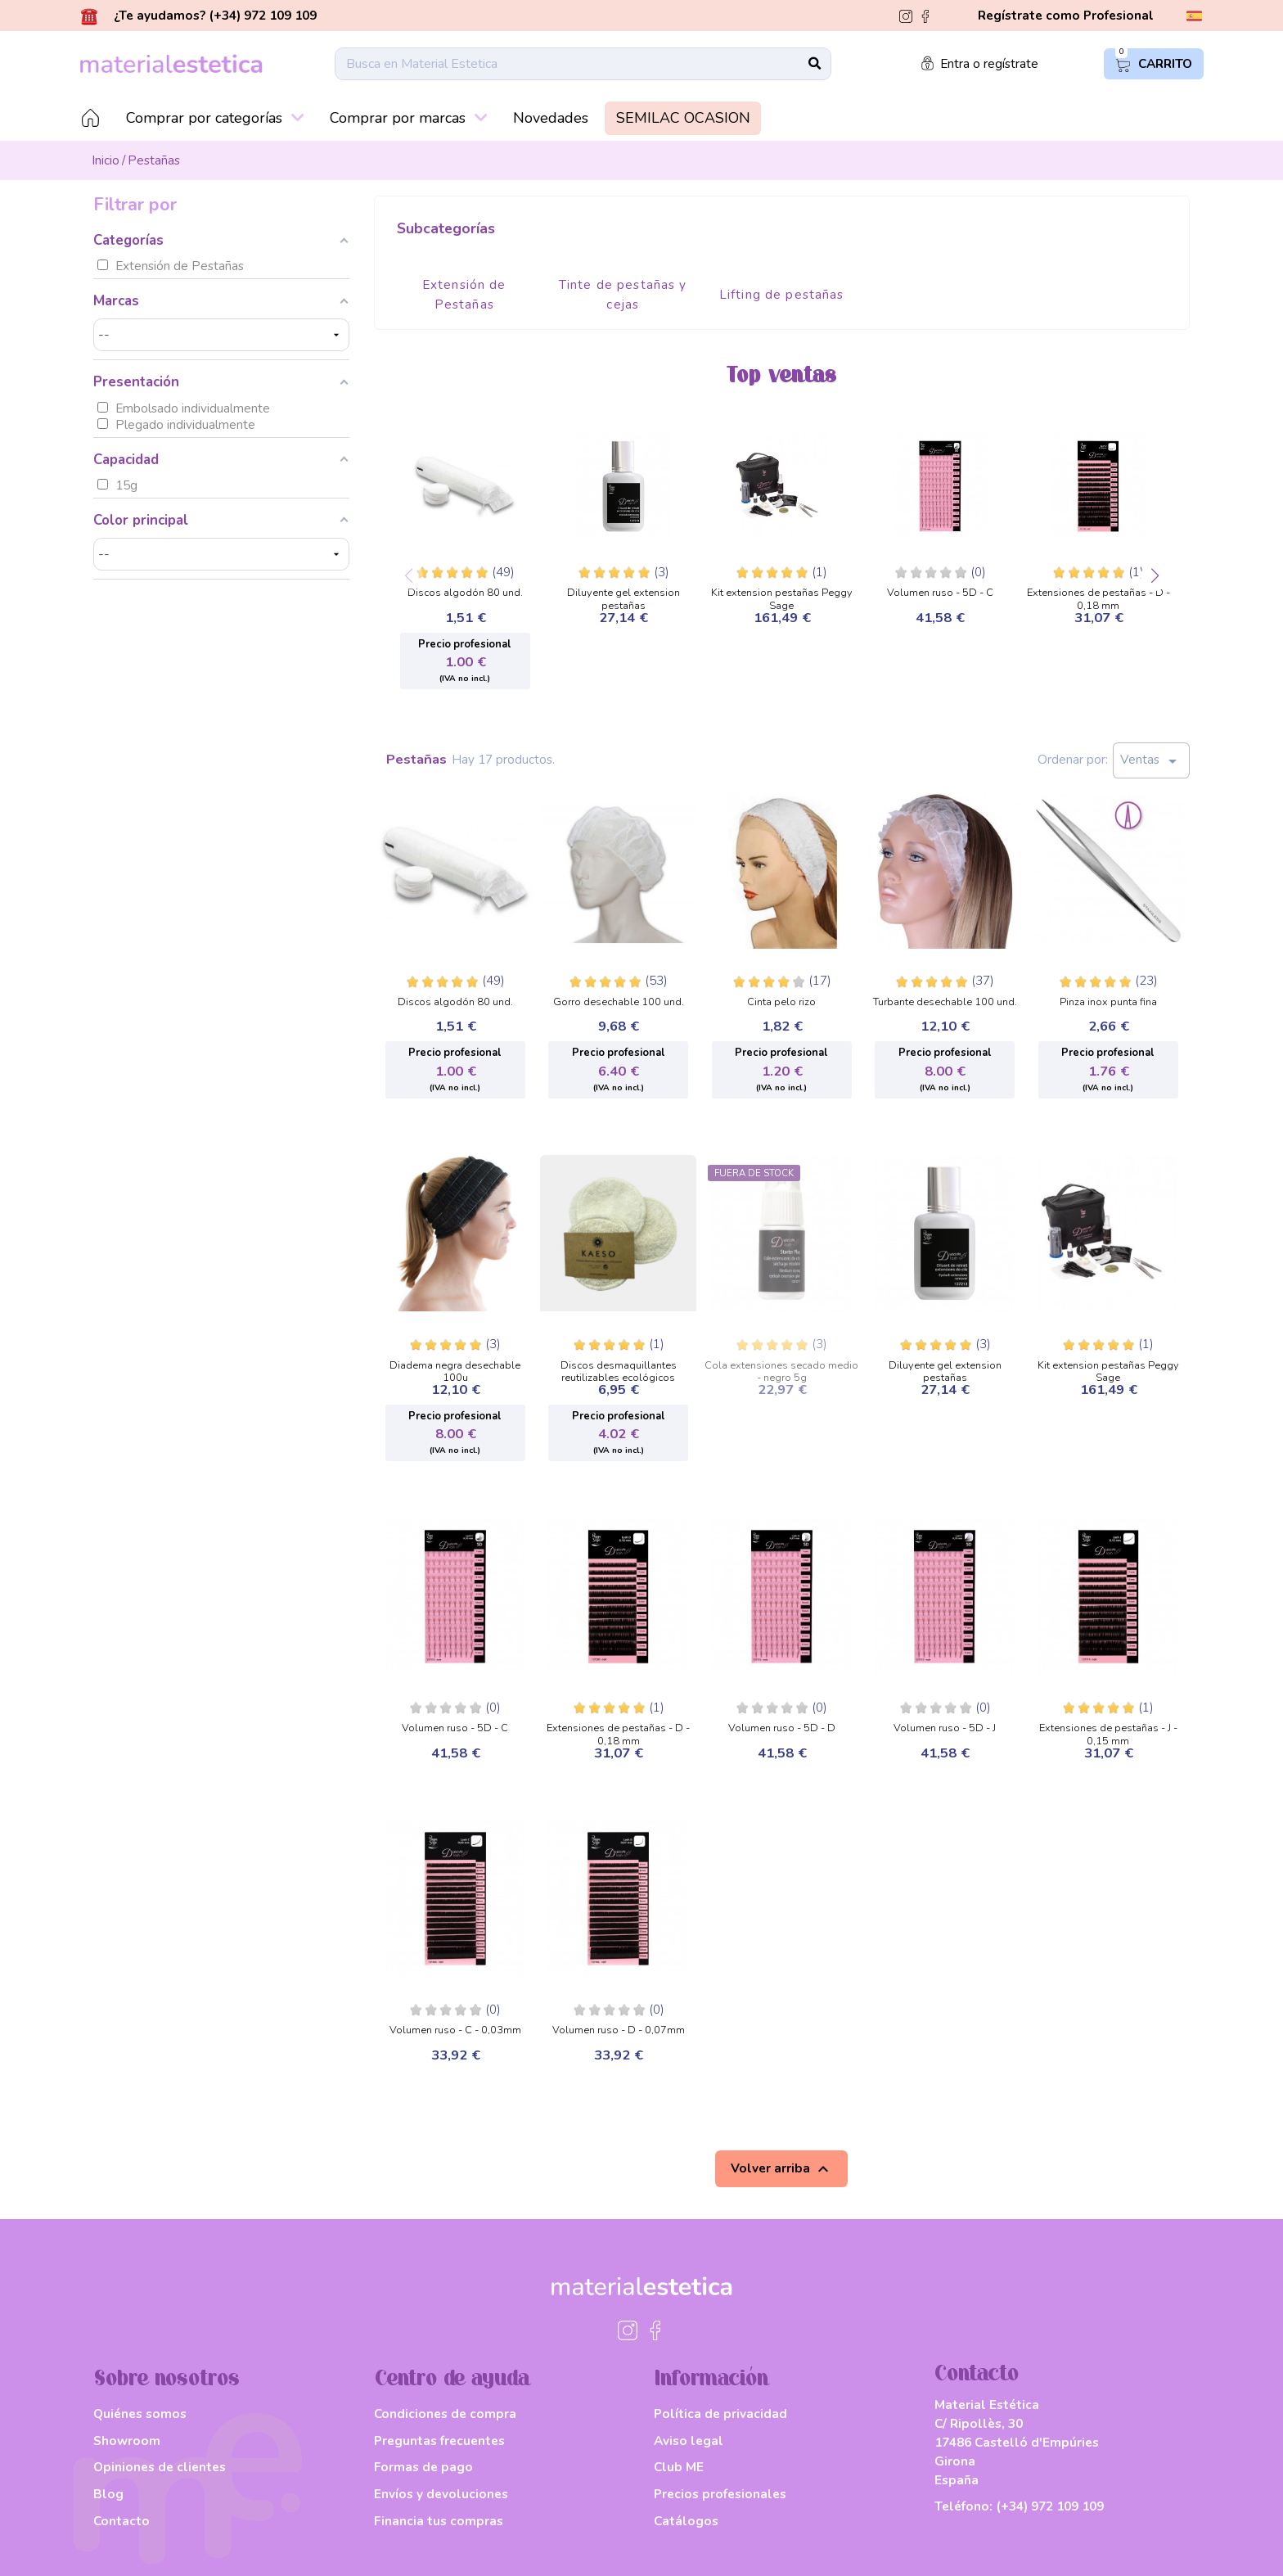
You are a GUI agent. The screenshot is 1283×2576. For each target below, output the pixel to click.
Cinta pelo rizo (781, 1002)
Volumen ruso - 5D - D (781, 1728)
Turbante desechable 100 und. (945, 1002)
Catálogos (686, 2520)
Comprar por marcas (409, 118)
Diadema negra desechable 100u (454, 1367)
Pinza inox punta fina (1108, 1002)
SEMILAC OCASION (683, 118)
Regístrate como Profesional (1066, 15)
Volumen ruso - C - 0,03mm (455, 2030)
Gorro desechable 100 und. (618, 1002)
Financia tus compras (438, 2520)
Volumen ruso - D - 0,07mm (618, 2030)
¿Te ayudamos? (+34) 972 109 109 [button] (199, 16)
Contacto (121, 2520)
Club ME (679, 2466)
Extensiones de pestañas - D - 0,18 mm (1098, 594)
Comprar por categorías (215, 118)
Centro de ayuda (452, 2379)
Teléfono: (1019, 2506)
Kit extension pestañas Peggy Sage (782, 594)
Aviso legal (688, 2440)
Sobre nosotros (167, 2379)
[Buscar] (583, 63)
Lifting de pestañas (781, 294)
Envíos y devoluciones (441, 2493)
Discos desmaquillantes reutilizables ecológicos (618, 1367)
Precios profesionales (720, 2493)
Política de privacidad (720, 2413)
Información (711, 2379)
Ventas (1151, 760)
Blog (108, 2493)
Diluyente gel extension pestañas (623, 594)
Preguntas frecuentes (439, 2440)
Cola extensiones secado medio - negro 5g (781, 1367)
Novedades (550, 118)
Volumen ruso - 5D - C (940, 593)
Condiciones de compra (445, 2413)
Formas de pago (423, 2466)
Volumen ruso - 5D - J (945, 1728)
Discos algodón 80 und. (465, 593)
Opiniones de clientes (159, 2466)
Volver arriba (782, 2169)
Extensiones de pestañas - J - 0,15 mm (1108, 1730)
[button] (1155, 576)
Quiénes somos (140, 2413)
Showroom (126, 2440)
